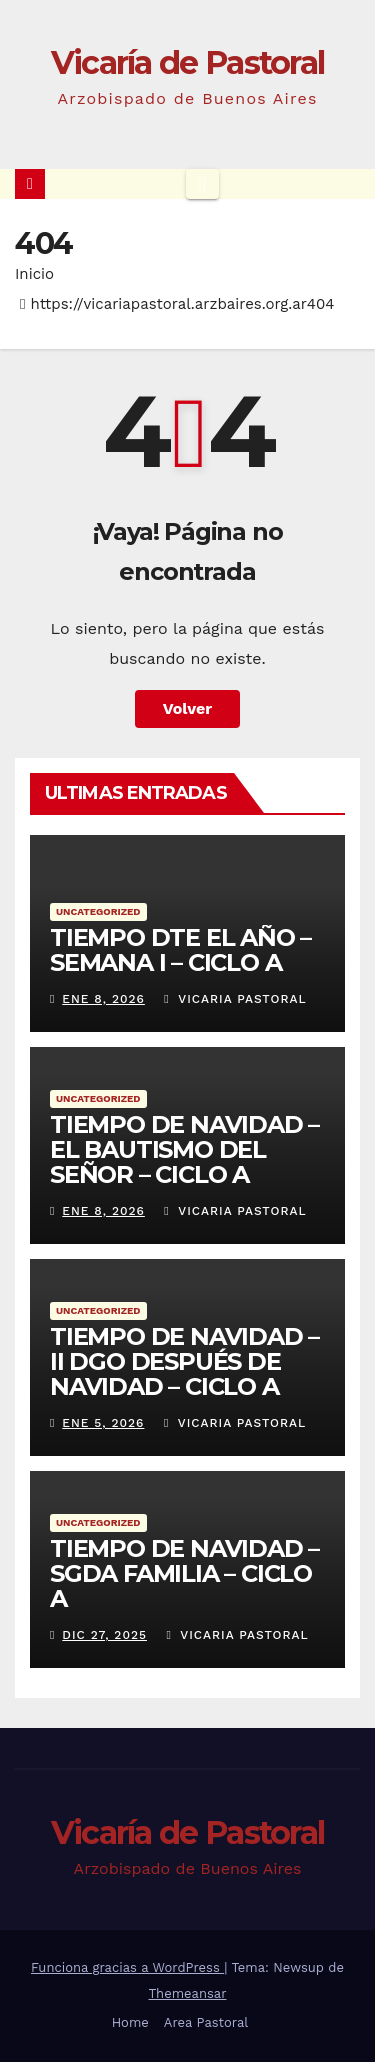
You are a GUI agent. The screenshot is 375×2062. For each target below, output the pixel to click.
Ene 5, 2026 (103, 1423)
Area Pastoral (206, 2022)
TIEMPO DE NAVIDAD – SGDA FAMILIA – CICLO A (184, 1573)
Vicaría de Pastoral (188, 62)
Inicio (34, 274)
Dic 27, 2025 (104, 1635)
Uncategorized (98, 911)
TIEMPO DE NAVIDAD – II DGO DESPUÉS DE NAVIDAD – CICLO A (184, 1361)
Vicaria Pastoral (235, 999)
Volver (188, 708)
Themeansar (188, 1993)
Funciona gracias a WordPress (127, 1967)
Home (130, 2022)
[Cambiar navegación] (202, 184)
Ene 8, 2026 (103, 999)
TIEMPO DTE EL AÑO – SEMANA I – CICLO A (180, 950)
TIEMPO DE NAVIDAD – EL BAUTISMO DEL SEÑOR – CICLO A (184, 1149)
